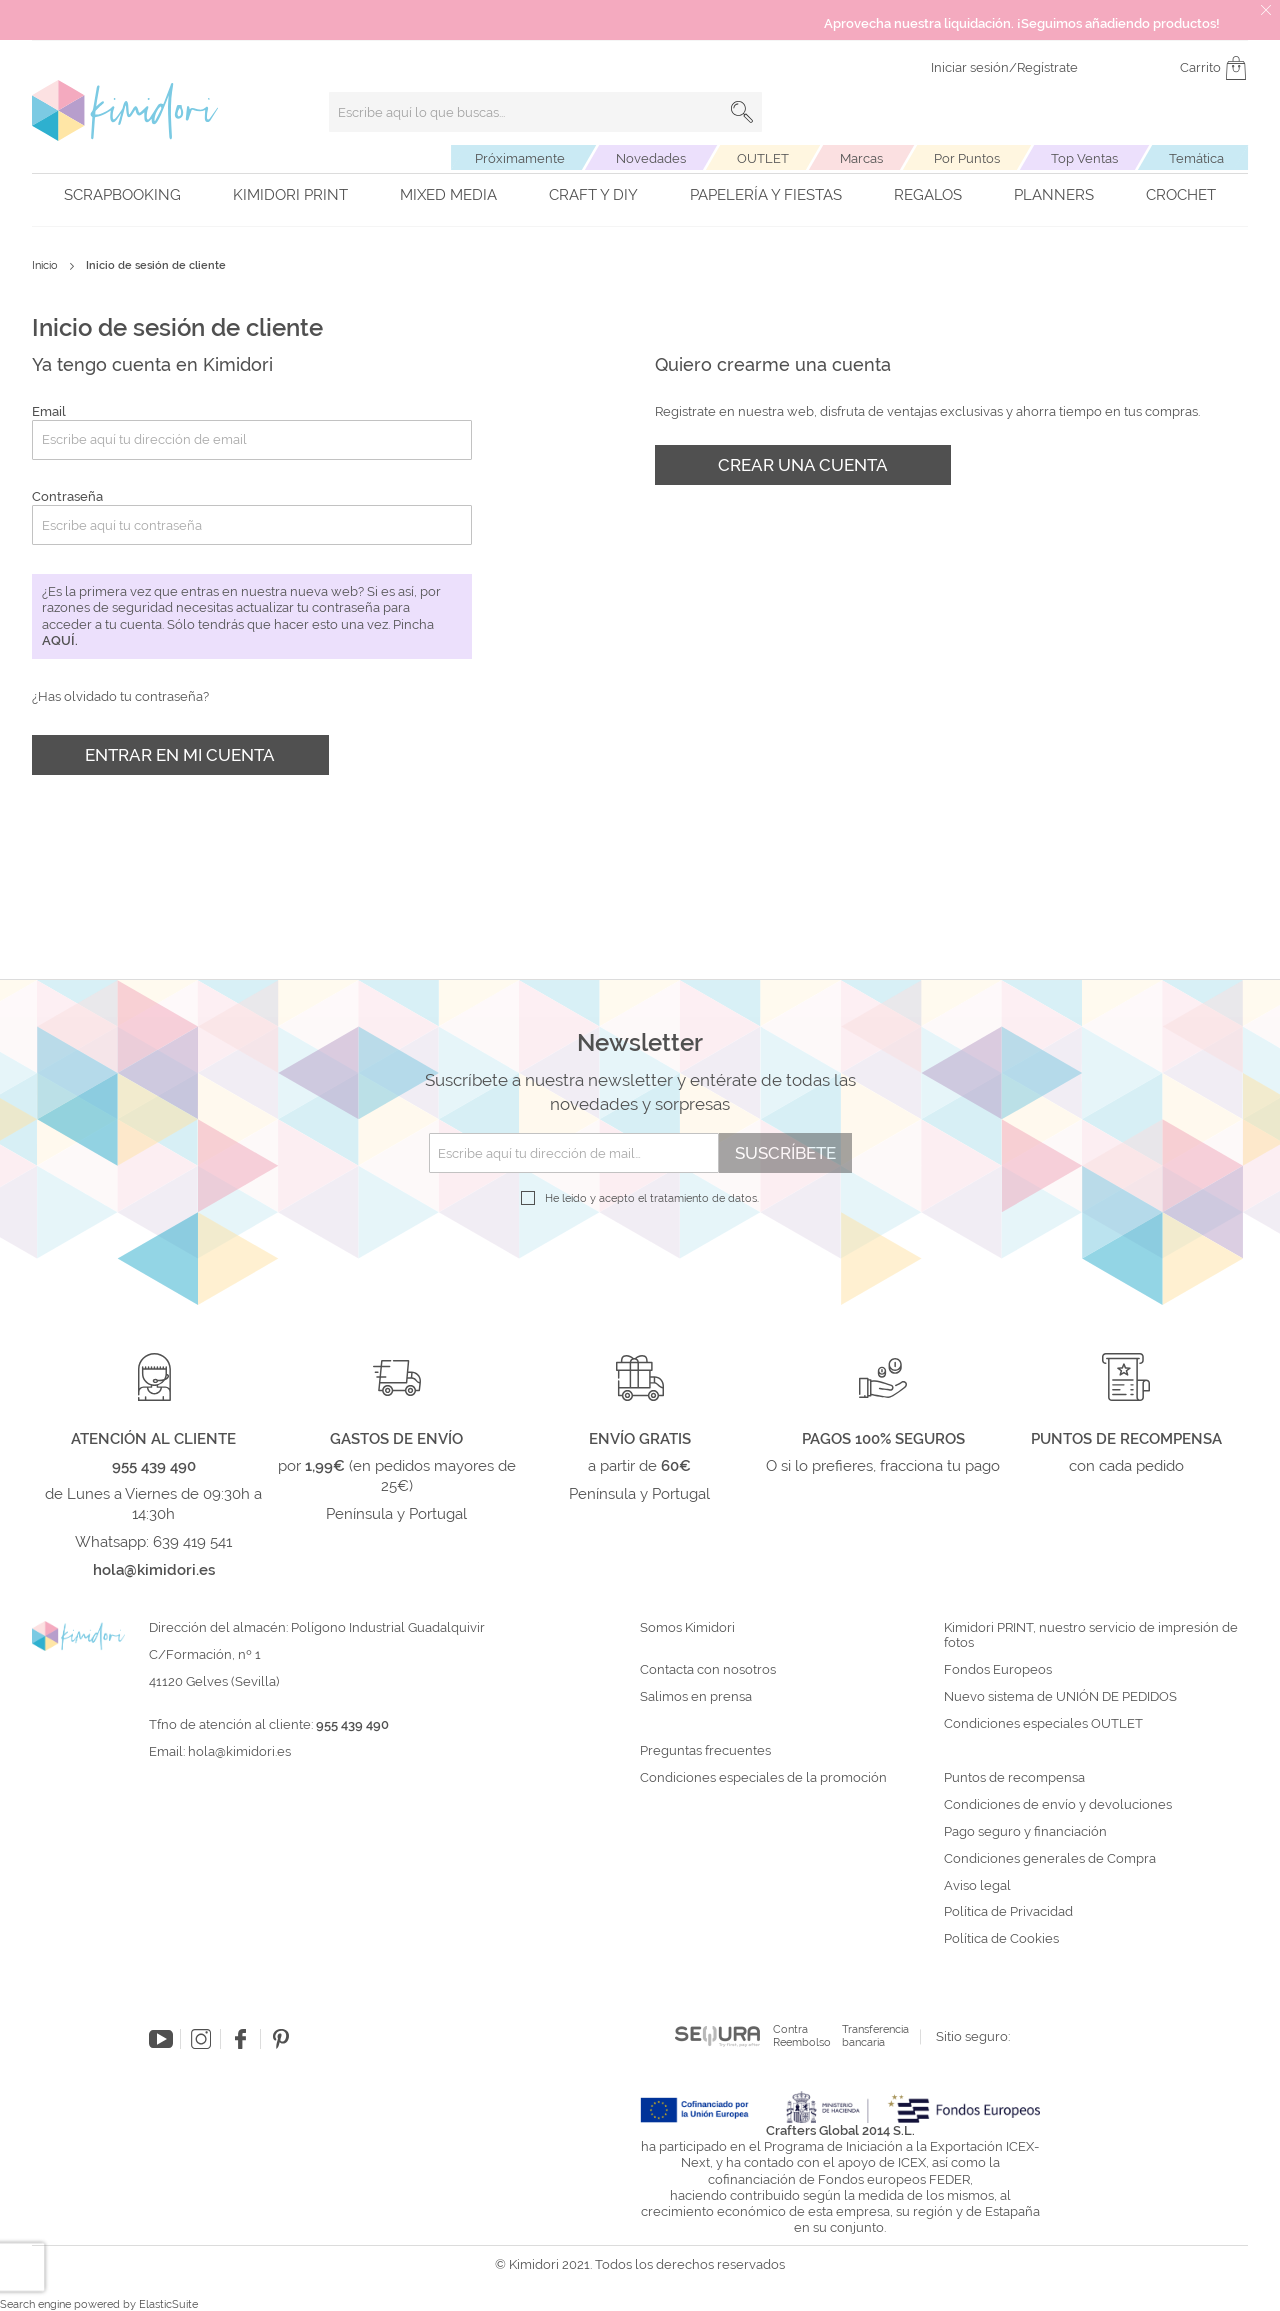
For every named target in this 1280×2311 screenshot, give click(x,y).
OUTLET (763, 158)
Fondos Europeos (998, 1670)
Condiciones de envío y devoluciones (1058, 1805)
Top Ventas (1084, 158)
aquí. (60, 640)
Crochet (1181, 195)
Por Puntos (967, 158)
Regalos (928, 195)
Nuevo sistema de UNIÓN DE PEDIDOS (1060, 1697)
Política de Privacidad (1008, 1912)
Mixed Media (448, 195)
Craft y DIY (593, 195)
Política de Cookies (1001, 1939)
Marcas (861, 158)
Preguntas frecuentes (705, 1751)
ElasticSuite (168, 2304)
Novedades (651, 158)
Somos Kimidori (687, 1628)
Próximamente (520, 158)
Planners (1054, 195)
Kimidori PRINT (290, 195)
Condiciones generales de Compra (1050, 1859)
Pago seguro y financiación (1025, 1832)
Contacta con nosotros (708, 1670)
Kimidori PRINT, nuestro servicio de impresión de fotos (1091, 1635)
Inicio (46, 265)
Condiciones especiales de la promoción (765, 1778)
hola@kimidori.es (239, 1751)
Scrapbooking (122, 195)
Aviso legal (977, 1886)
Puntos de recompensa (1014, 1778)
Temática (1196, 158)
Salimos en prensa (696, 1697)
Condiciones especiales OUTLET (1043, 1724)
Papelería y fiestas (766, 195)
